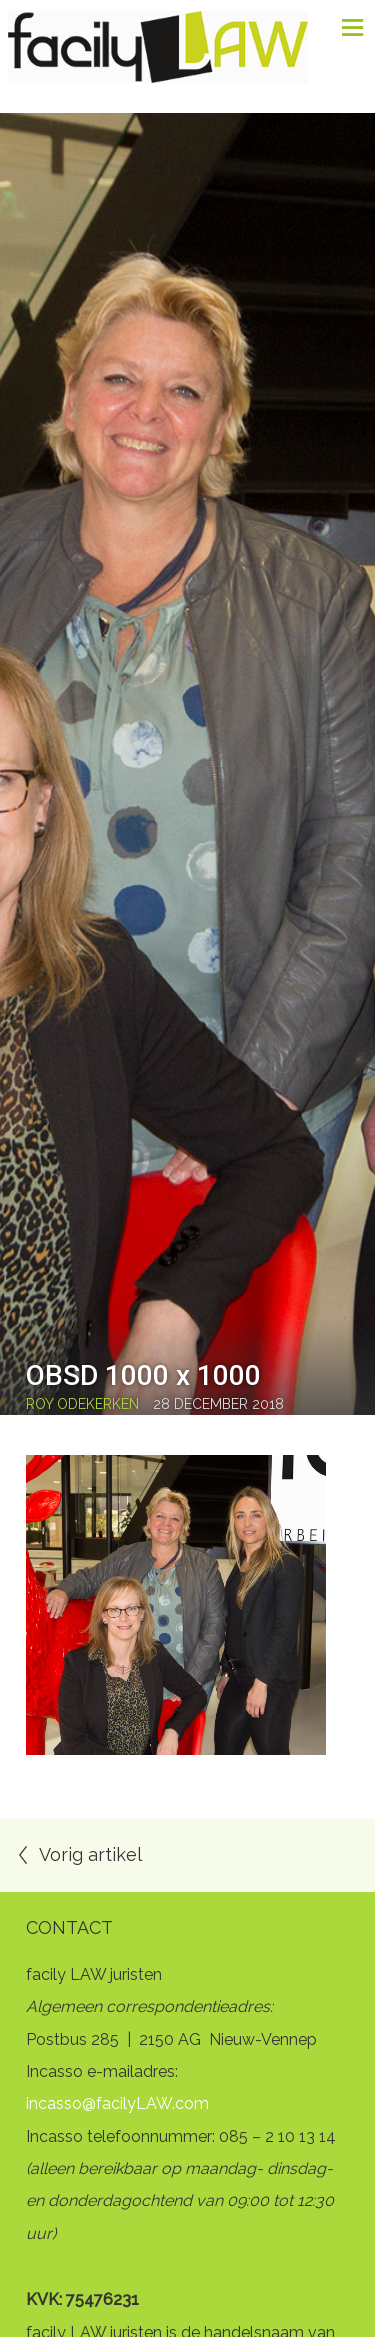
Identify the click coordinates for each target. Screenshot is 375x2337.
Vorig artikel (90, 1854)
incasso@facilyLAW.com (117, 2103)
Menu (345, 27)
